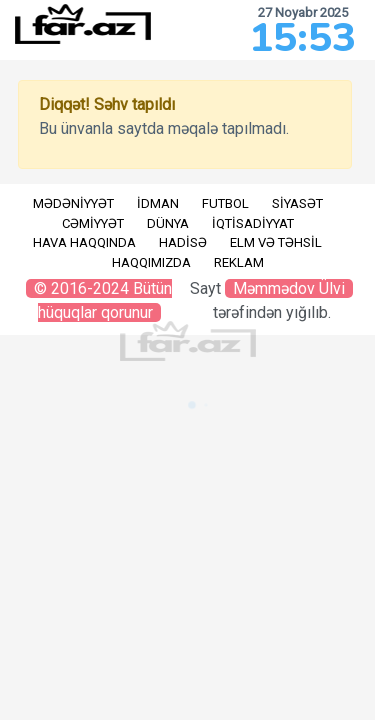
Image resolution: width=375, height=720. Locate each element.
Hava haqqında (84, 242)
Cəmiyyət (93, 223)
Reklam (239, 262)
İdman (158, 203)
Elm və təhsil (276, 242)
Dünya (168, 223)
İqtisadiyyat (253, 223)
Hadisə (183, 242)
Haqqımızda (151, 262)
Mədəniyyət (73, 203)
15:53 (302, 38)
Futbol (225, 203)
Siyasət (297, 203)
